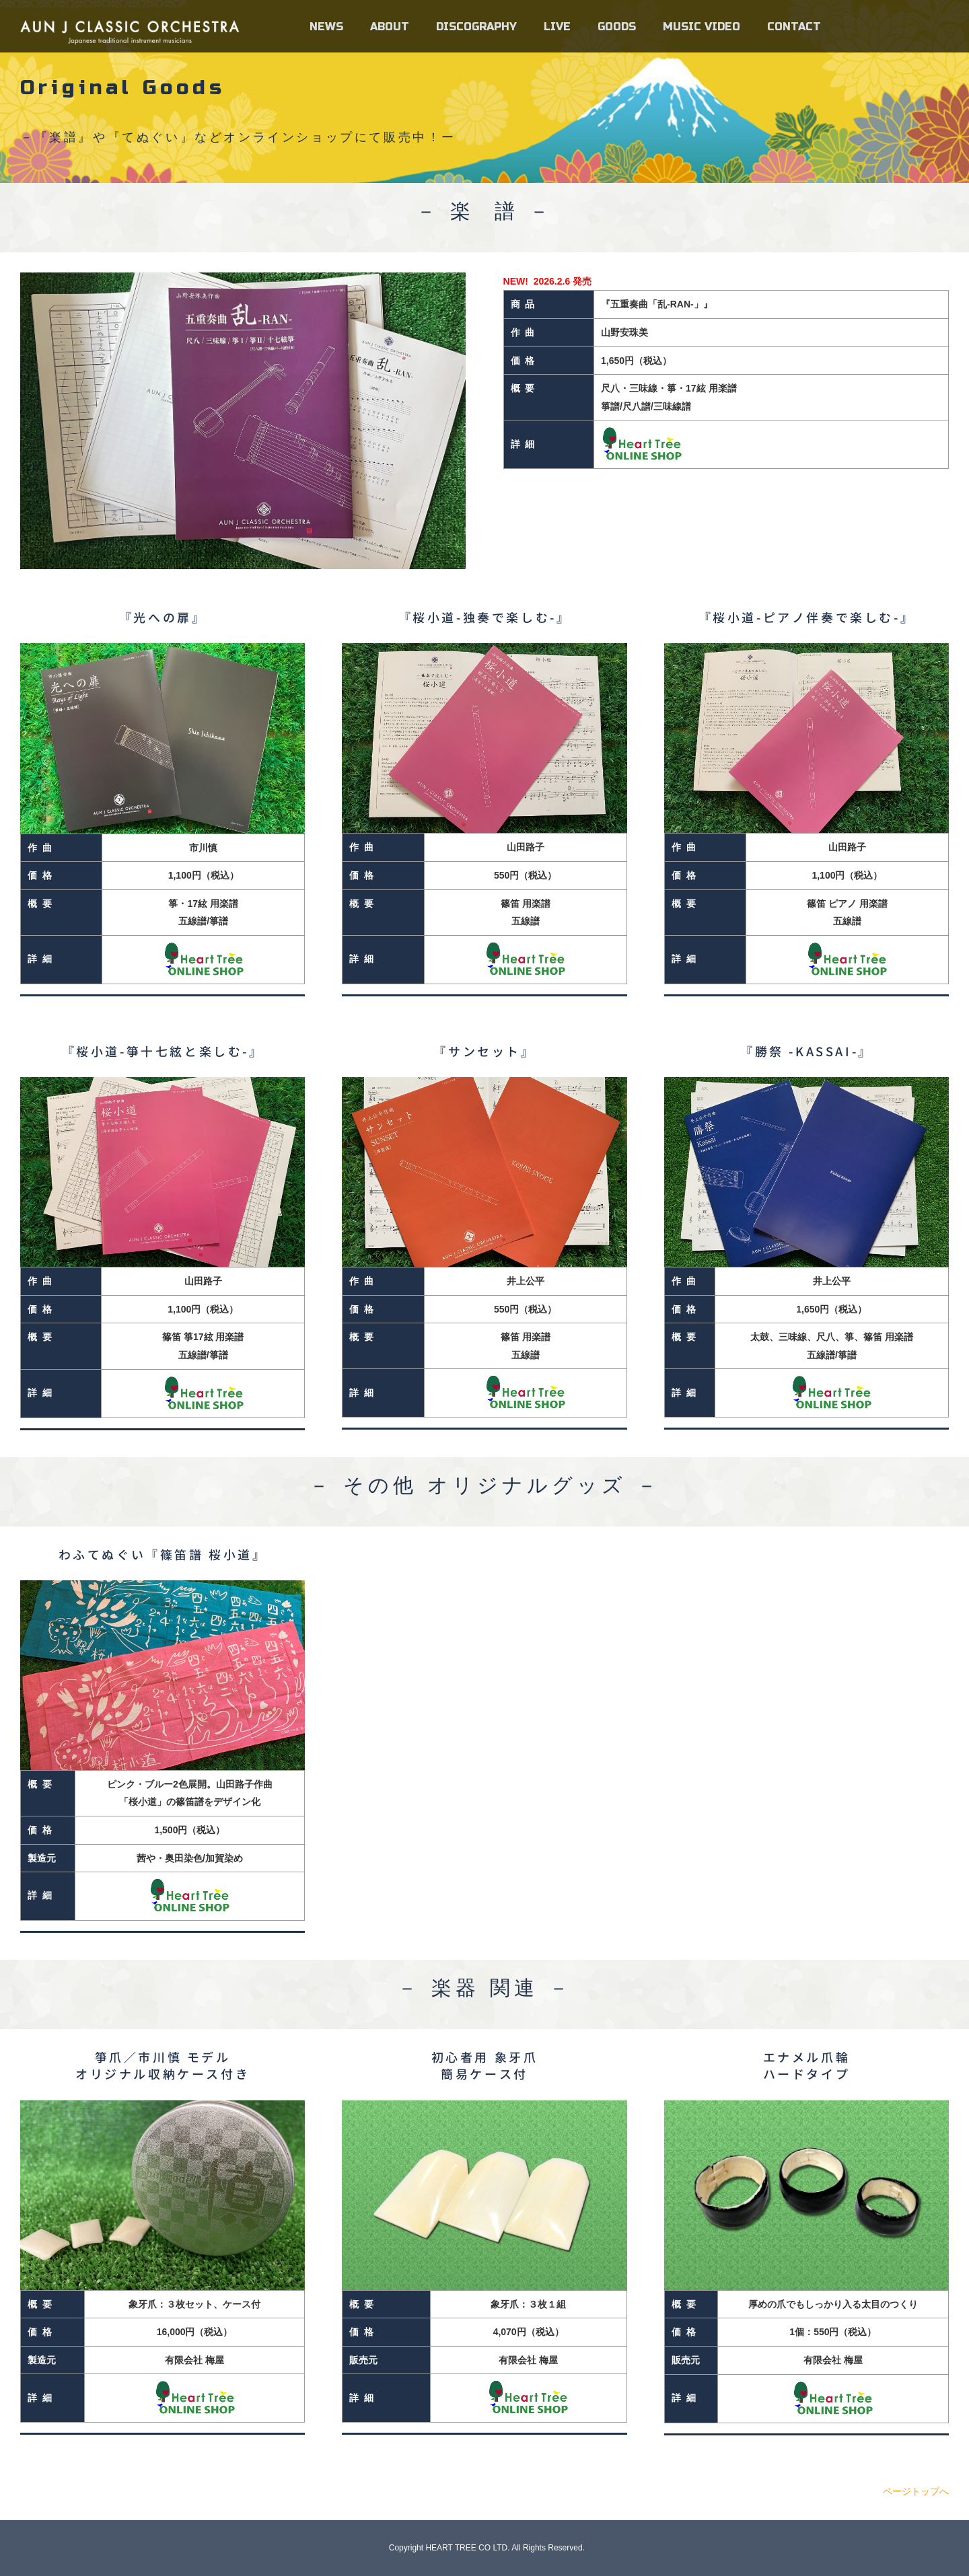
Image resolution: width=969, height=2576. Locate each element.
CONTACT (794, 26)
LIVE (557, 26)
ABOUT (389, 26)
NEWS (326, 26)
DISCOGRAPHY (476, 26)
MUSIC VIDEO (701, 26)
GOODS (617, 26)
